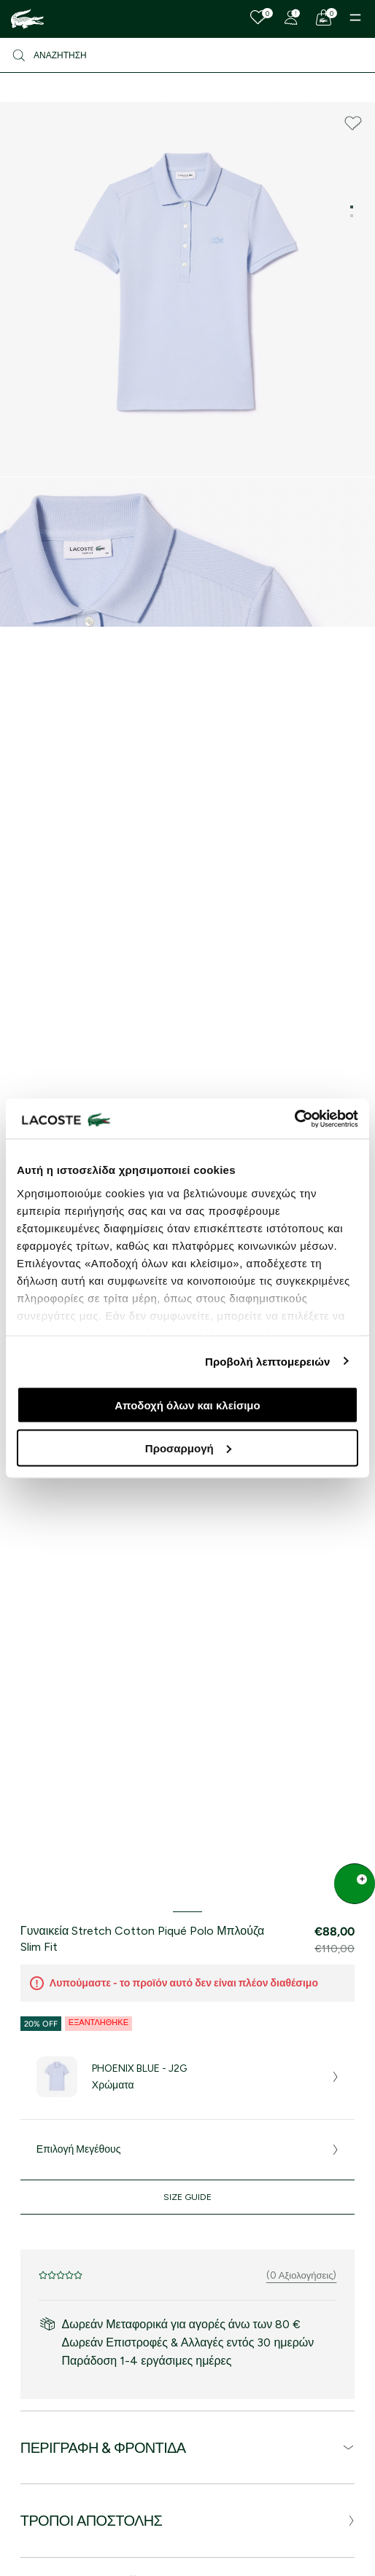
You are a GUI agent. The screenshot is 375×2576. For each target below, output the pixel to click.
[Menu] (355, 17)
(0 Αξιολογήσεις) (301, 2275)
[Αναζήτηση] (187, 55)
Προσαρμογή (188, 1447)
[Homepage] (27, 19)
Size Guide (187, 2197)
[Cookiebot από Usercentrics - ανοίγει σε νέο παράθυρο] (294, 1118)
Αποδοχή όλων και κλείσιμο (187, 1405)
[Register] (291, 17)
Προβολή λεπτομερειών (267, 1361)
